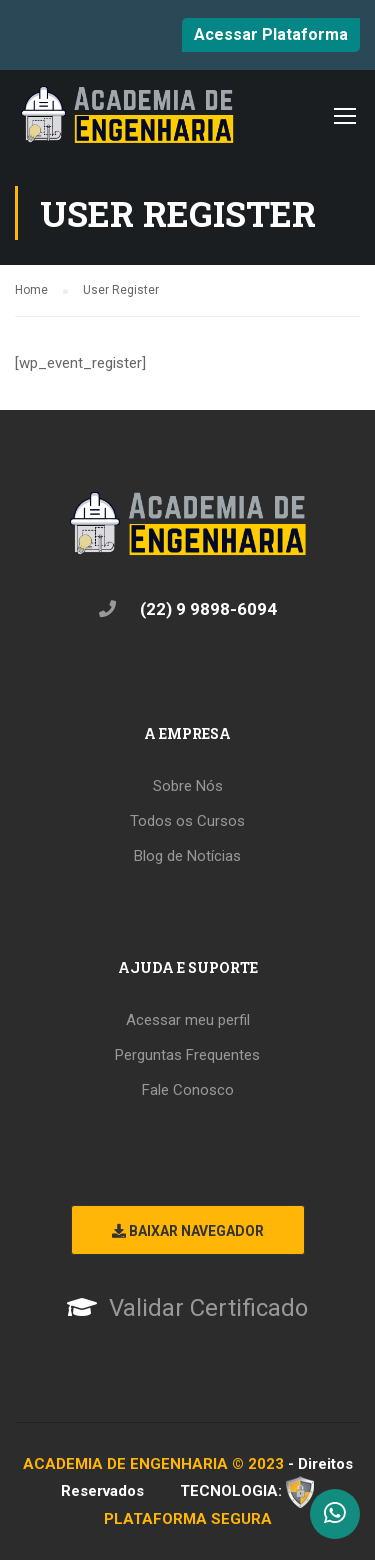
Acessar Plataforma (271, 34)
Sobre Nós (188, 786)
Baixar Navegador (188, 1231)
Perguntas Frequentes (187, 1055)
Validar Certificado (208, 1308)
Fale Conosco (188, 1090)
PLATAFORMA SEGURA (188, 1519)
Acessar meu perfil (188, 1020)
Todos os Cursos (187, 821)
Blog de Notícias (187, 856)
